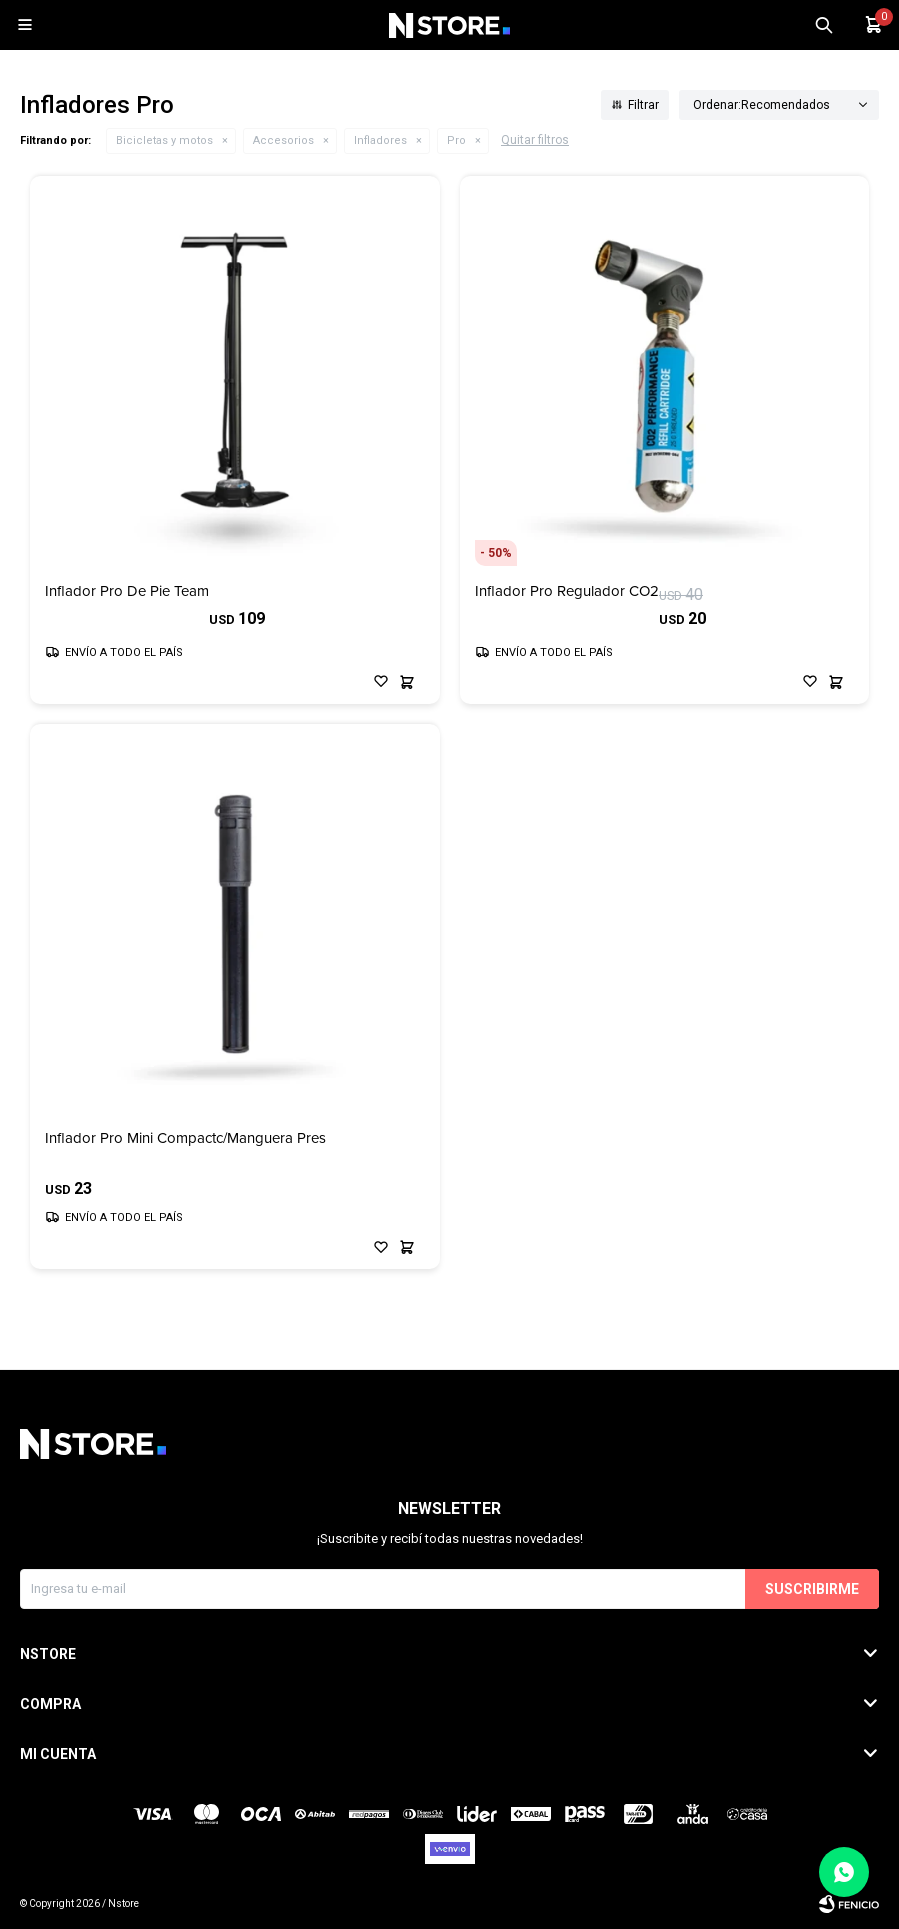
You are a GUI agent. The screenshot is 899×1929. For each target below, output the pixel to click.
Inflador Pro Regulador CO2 (567, 591)
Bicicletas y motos (164, 140)
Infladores (380, 140)
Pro (456, 140)
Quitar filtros (535, 140)
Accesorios (283, 140)
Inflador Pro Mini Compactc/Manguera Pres (185, 1138)
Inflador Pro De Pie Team (127, 591)
